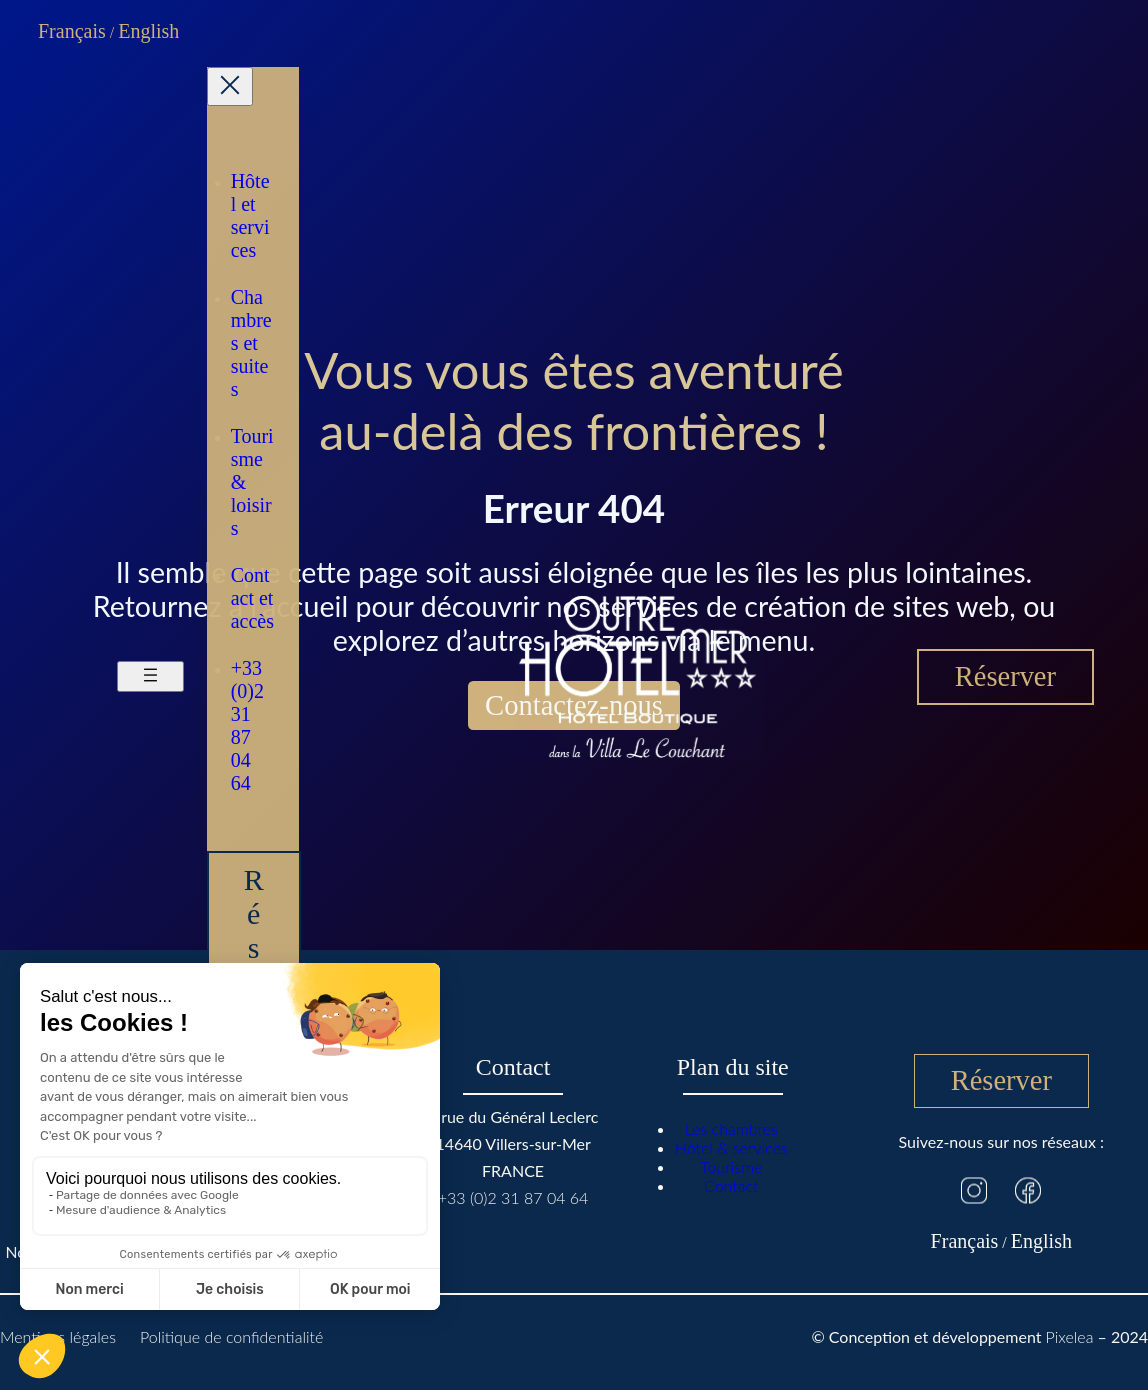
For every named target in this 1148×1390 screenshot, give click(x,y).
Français (72, 31)
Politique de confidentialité (231, 1336)
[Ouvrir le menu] (150, 676)
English (148, 31)
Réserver (1005, 676)
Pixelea (1070, 1336)
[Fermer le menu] (230, 86)
